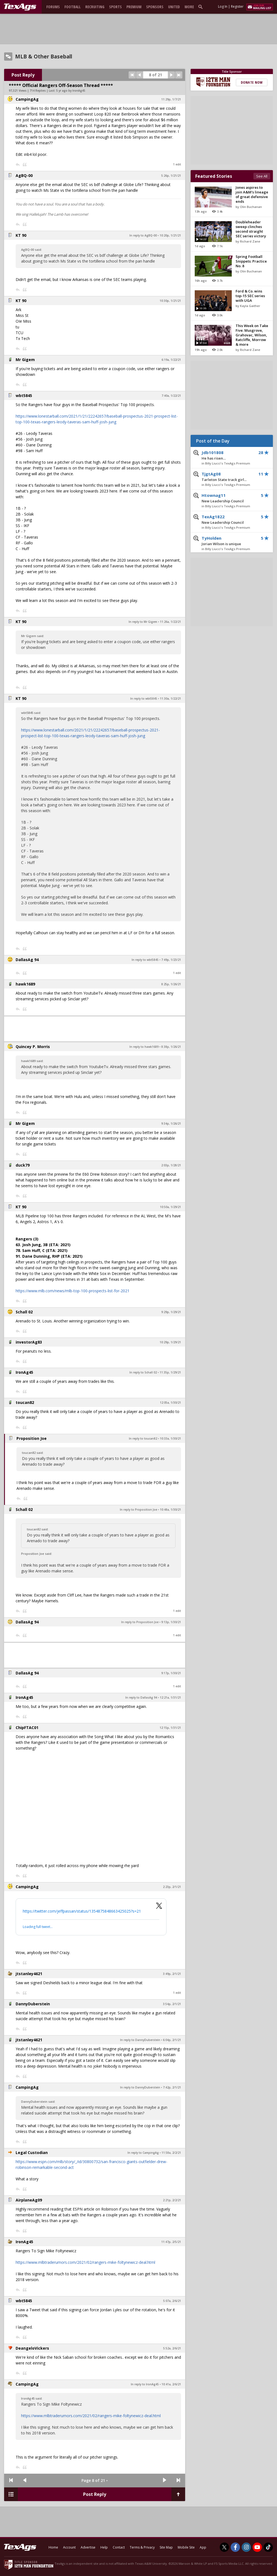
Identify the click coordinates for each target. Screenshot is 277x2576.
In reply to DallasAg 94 (141, 1697)
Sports (115, 6)
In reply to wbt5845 (143, 698)
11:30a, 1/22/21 (170, 698)
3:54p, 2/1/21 (172, 2004)
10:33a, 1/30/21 (170, 1438)
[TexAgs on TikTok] (268, 2547)
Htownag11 (228, 498)
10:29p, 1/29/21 (170, 1342)
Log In (222, 6)
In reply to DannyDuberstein (140, 2040)
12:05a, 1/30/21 (170, 1402)
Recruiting (94, 6)
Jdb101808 (228, 455)
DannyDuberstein (33, 2003)
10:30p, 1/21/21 (170, 301)
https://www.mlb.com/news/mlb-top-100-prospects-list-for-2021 (72, 1290)
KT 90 (21, 235)
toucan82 (25, 1402)
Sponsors (154, 6)
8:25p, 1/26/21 (171, 984)
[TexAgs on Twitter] (224, 2547)
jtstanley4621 (29, 1973)
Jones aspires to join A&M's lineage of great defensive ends (252, 194)
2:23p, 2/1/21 (172, 1887)
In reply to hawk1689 (144, 1047)
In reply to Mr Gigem (143, 622)
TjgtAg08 (228, 477)
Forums (53, 6)
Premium (134, 6)
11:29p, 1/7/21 (171, 99)
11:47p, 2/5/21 (171, 2242)
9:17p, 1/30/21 (171, 1673)
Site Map (166, 2547)
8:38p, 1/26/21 (171, 1047)
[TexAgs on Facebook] (235, 2547)
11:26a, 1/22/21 (170, 622)
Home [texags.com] (53, 2547)
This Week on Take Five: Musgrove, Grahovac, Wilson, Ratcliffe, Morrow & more (252, 335)
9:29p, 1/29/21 (171, 1312)
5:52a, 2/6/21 (172, 2348)
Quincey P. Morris (33, 1046)
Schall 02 (24, 1311)
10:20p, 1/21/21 (170, 235)
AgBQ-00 (24, 175)
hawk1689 (25, 984)
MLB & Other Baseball (43, 56)
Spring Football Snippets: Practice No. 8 (251, 261)
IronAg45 (24, 1372)
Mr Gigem (25, 359)
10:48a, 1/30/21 (170, 1509)
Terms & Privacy (142, 2547)
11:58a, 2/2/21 (171, 2153)
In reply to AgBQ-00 (143, 235)
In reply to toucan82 (143, 1438)
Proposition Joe (31, 1438)
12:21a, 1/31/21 (170, 1697)
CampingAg (27, 99)
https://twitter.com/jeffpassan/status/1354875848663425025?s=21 (82, 1911)
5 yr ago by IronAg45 (70, 90)
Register (237, 6)
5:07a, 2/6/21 (172, 2301)
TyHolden (228, 541)
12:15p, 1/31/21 (170, 1728)
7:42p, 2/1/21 (172, 2087)
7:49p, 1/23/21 (171, 960)
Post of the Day (213, 441)
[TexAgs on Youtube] (257, 2547)
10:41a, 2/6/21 (171, 2384)
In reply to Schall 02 (143, 1372)
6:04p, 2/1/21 (172, 2040)
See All (261, 176)
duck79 (23, 1165)
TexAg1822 (228, 519)
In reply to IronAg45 (145, 2384)
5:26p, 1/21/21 (171, 176)
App (203, 2547)
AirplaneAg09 (29, 2200)
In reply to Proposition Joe (138, 1509)
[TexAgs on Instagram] (246, 2547)
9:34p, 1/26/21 (171, 1123)
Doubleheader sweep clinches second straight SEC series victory (251, 228)
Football (72, 6)
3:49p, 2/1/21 (172, 1974)
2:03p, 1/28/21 (171, 1165)
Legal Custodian (32, 2152)
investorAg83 (29, 1342)
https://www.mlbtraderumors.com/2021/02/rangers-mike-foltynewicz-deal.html (85, 2262)
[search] (201, 6)
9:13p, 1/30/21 (171, 1622)
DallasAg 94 (27, 959)
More (189, 6)
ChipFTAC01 (27, 1727)
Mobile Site (186, 2547)
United (174, 6)
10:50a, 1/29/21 (170, 1207)
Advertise (88, 2547)
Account (69, 2547)
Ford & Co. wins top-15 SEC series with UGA (250, 296)
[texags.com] (20, 7)
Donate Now (251, 82)
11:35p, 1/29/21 (170, 1372)
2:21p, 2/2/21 (172, 2200)
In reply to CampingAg (143, 2153)
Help (104, 2547)
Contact (119, 2547)
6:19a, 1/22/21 (171, 360)
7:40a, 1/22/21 (171, 396)
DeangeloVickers (32, 2348)
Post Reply (23, 75)
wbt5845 (24, 395)
